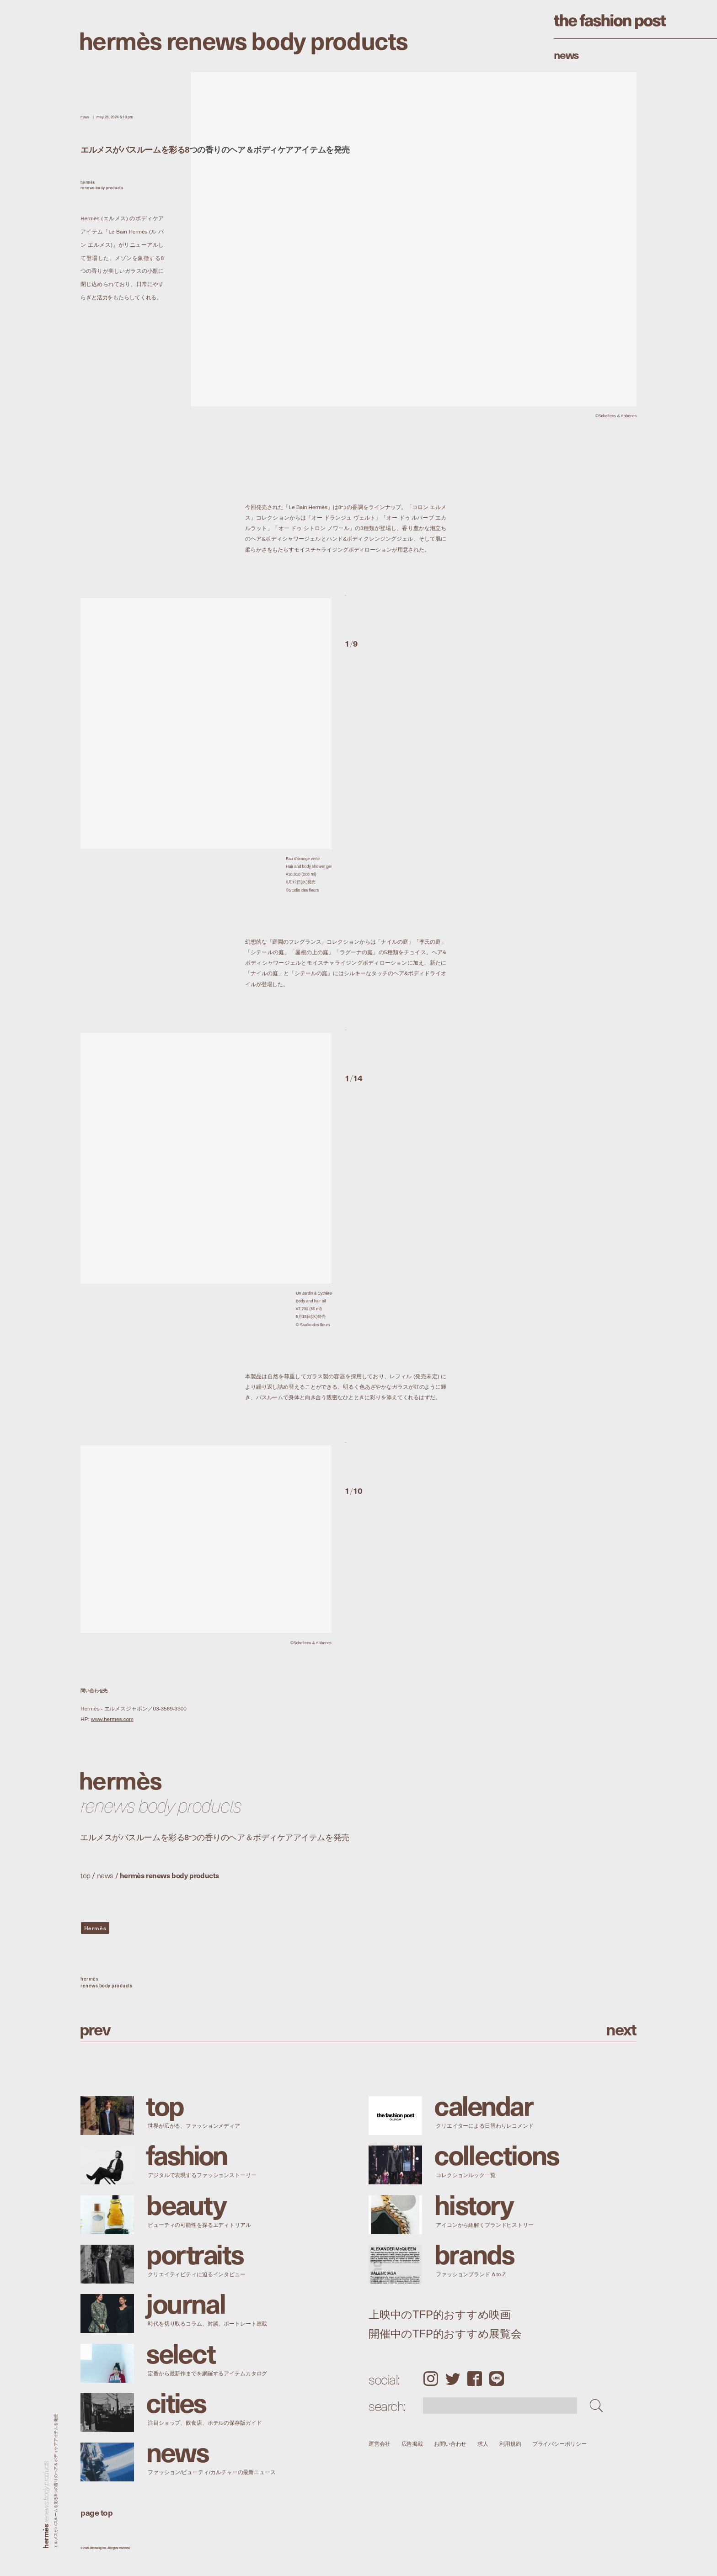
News (566, 54)
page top (96, 2512)
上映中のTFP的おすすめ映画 (440, 2315)
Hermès (95, 1928)
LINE (496, 2378)
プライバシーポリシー (559, 2444)
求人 (483, 2444)
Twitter (452, 2378)
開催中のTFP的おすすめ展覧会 (445, 2334)
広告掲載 (412, 2444)
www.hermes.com (112, 1719)
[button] (395, 611)
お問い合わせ (450, 2444)
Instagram (430, 2378)
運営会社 (380, 2444)
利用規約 (510, 2444)
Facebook (474, 2378)
